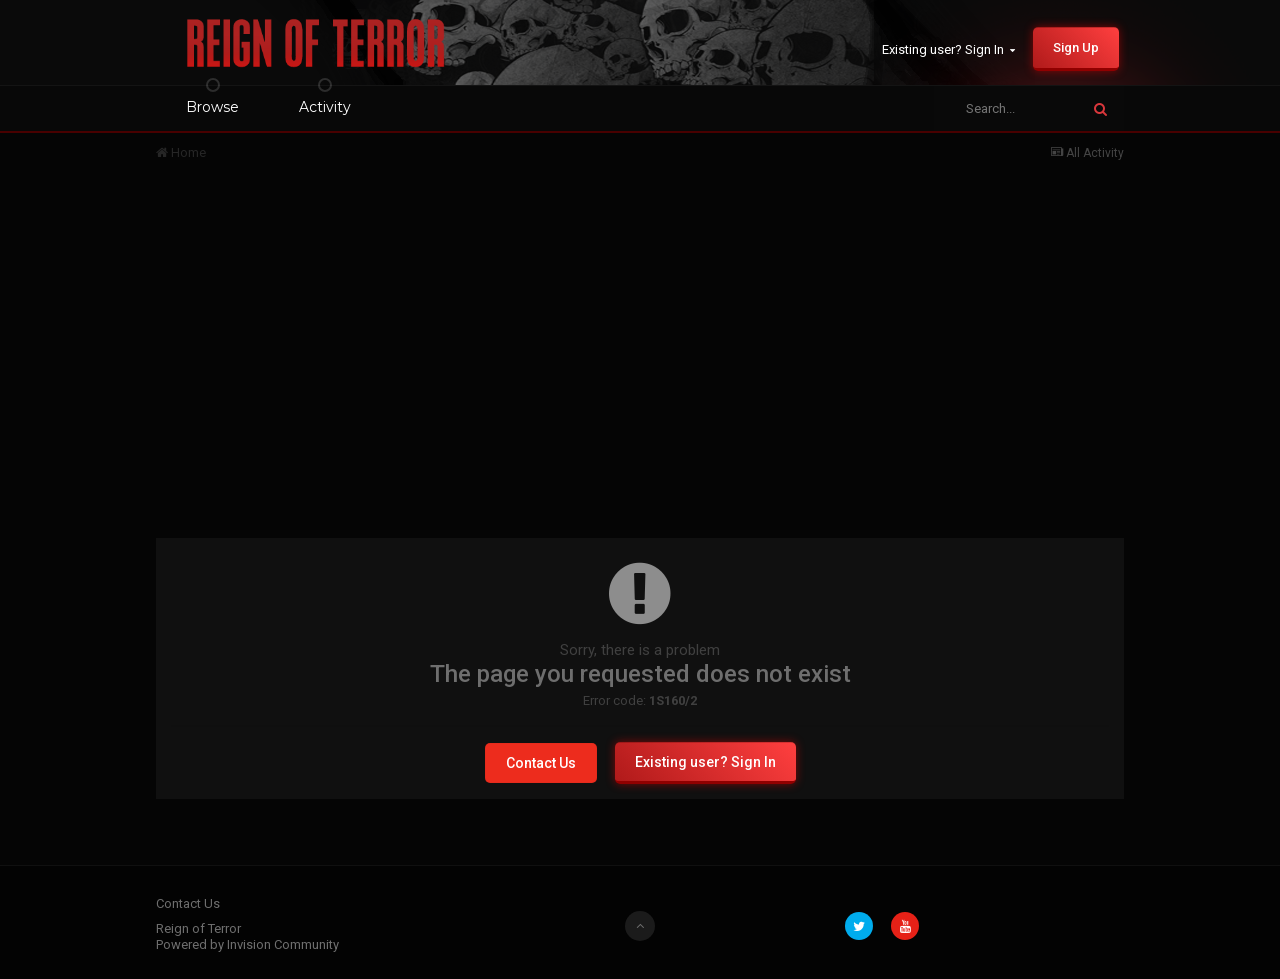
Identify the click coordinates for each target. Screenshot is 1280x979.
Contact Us (541, 763)
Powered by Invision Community (247, 944)
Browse (212, 107)
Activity (325, 107)
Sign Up (1076, 47)
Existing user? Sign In (948, 49)
